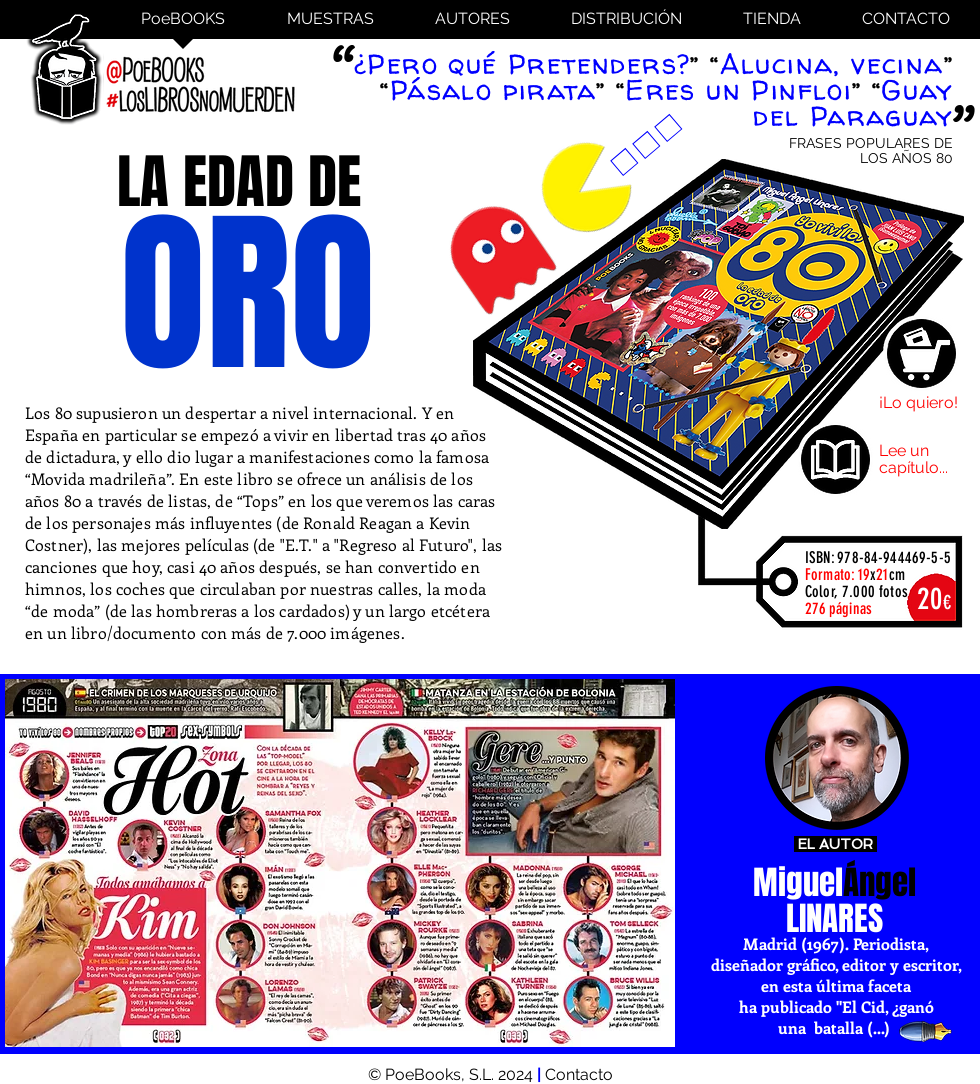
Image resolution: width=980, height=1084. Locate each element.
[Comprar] (921, 353)
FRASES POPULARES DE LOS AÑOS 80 (871, 150)
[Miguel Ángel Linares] (837, 758)
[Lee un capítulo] (835, 459)
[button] (340, 863)
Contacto (579, 1074)
